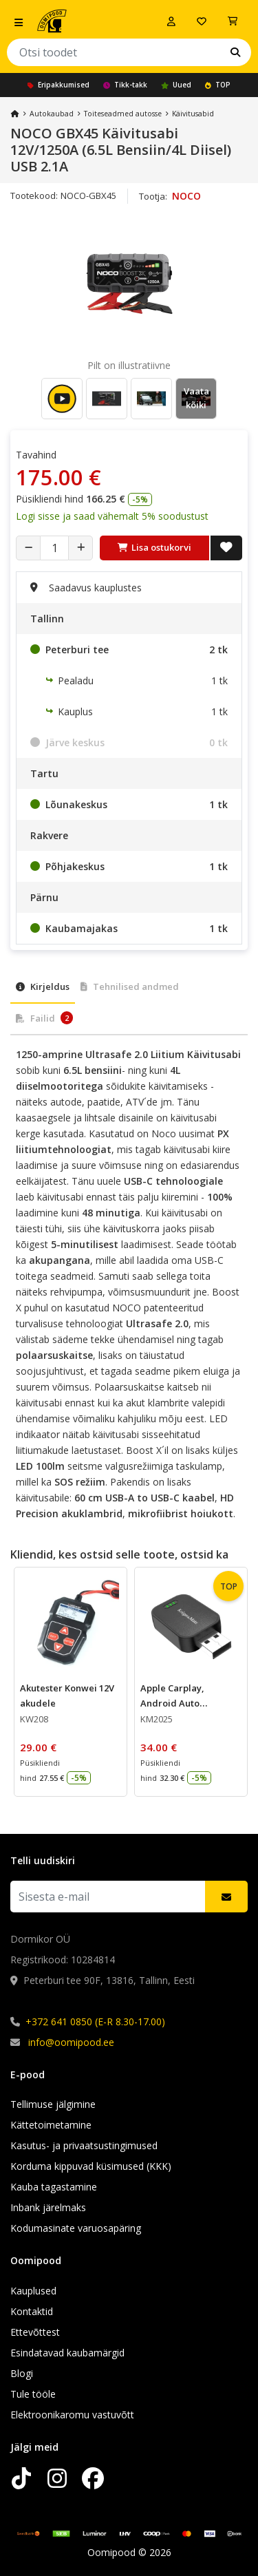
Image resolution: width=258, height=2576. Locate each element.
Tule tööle (33, 2393)
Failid (44, 1017)
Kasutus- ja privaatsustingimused (84, 2145)
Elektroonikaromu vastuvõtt (72, 2414)
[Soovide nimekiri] (201, 21)
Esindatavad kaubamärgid (67, 2352)
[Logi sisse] (171, 21)
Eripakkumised (58, 84)
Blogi (21, 2373)
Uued (176, 84)
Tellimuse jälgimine (53, 2104)
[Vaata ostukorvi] (232, 21)
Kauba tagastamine (53, 2186)
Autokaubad (52, 113)
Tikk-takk (125, 84)
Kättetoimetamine (51, 2124)
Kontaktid (31, 2311)
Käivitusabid (193, 113)
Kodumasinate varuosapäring (75, 2228)
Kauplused (33, 2290)
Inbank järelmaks (48, 2207)
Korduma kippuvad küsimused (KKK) (90, 2166)
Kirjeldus (42, 986)
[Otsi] (235, 52)
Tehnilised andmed (129, 986)
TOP (217, 84)
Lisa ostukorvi (154, 547)
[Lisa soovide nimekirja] (226, 548)
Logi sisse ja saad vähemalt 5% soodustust (112, 515)
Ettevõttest (35, 2332)
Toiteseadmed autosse (123, 113)
